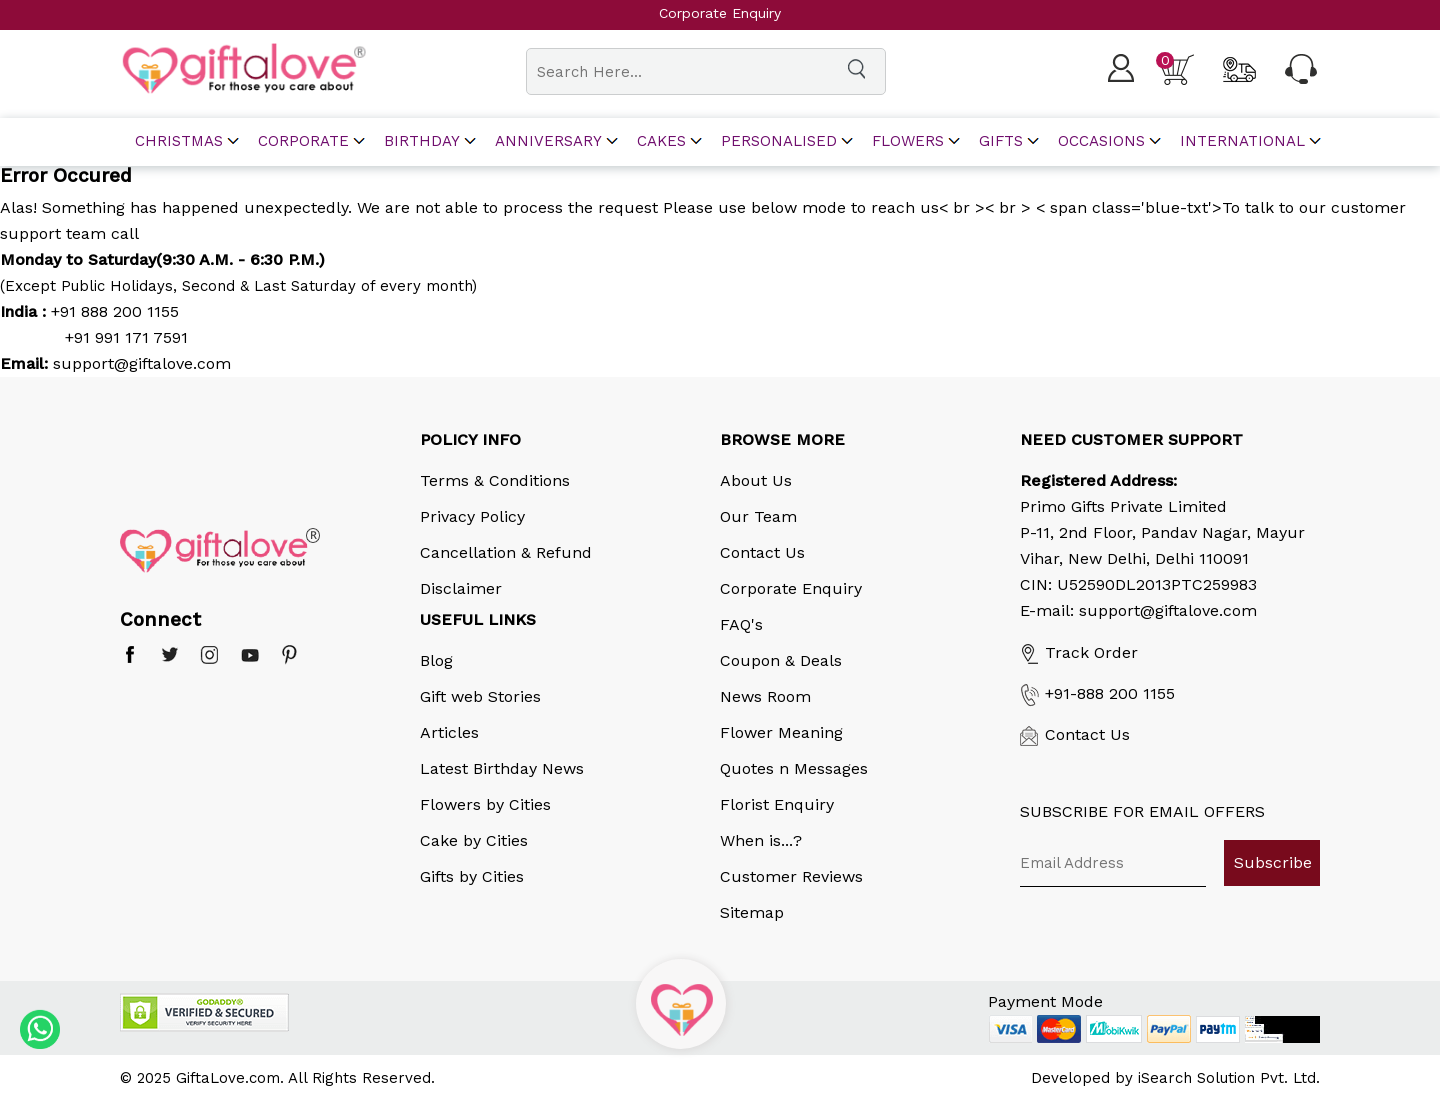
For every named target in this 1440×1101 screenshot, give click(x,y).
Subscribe (1273, 862)
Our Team (758, 516)
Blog (436, 660)
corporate (303, 141)
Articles (449, 732)
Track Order (1079, 652)
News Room (765, 696)
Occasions (1101, 141)
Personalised (779, 141)
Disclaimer (461, 588)
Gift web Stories (480, 696)
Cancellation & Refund (506, 552)
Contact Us (762, 552)
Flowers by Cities (485, 804)
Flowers (908, 141)
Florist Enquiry (777, 804)
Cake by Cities (474, 840)
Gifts (1001, 141)
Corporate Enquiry (791, 588)
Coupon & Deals (781, 660)
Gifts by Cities (472, 876)
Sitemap (752, 912)
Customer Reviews (791, 876)
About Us (756, 480)
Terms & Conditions (495, 480)
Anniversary (548, 141)
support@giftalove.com (139, 363)
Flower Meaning (781, 732)
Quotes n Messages (794, 768)
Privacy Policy (472, 516)
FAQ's (741, 624)
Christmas (179, 141)
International (1242, 141)
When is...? (761, 840)
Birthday (422, 141)
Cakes (661, 141)
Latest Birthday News (502, 768)
